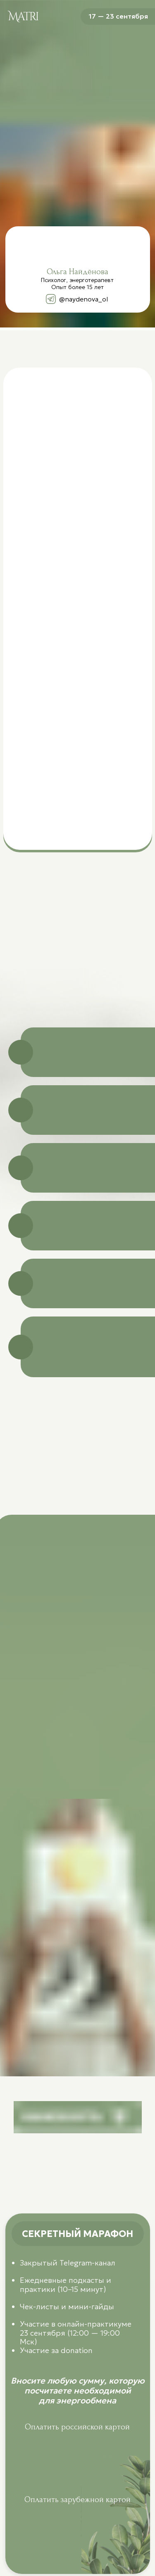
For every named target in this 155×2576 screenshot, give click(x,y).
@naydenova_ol (83, 299)
